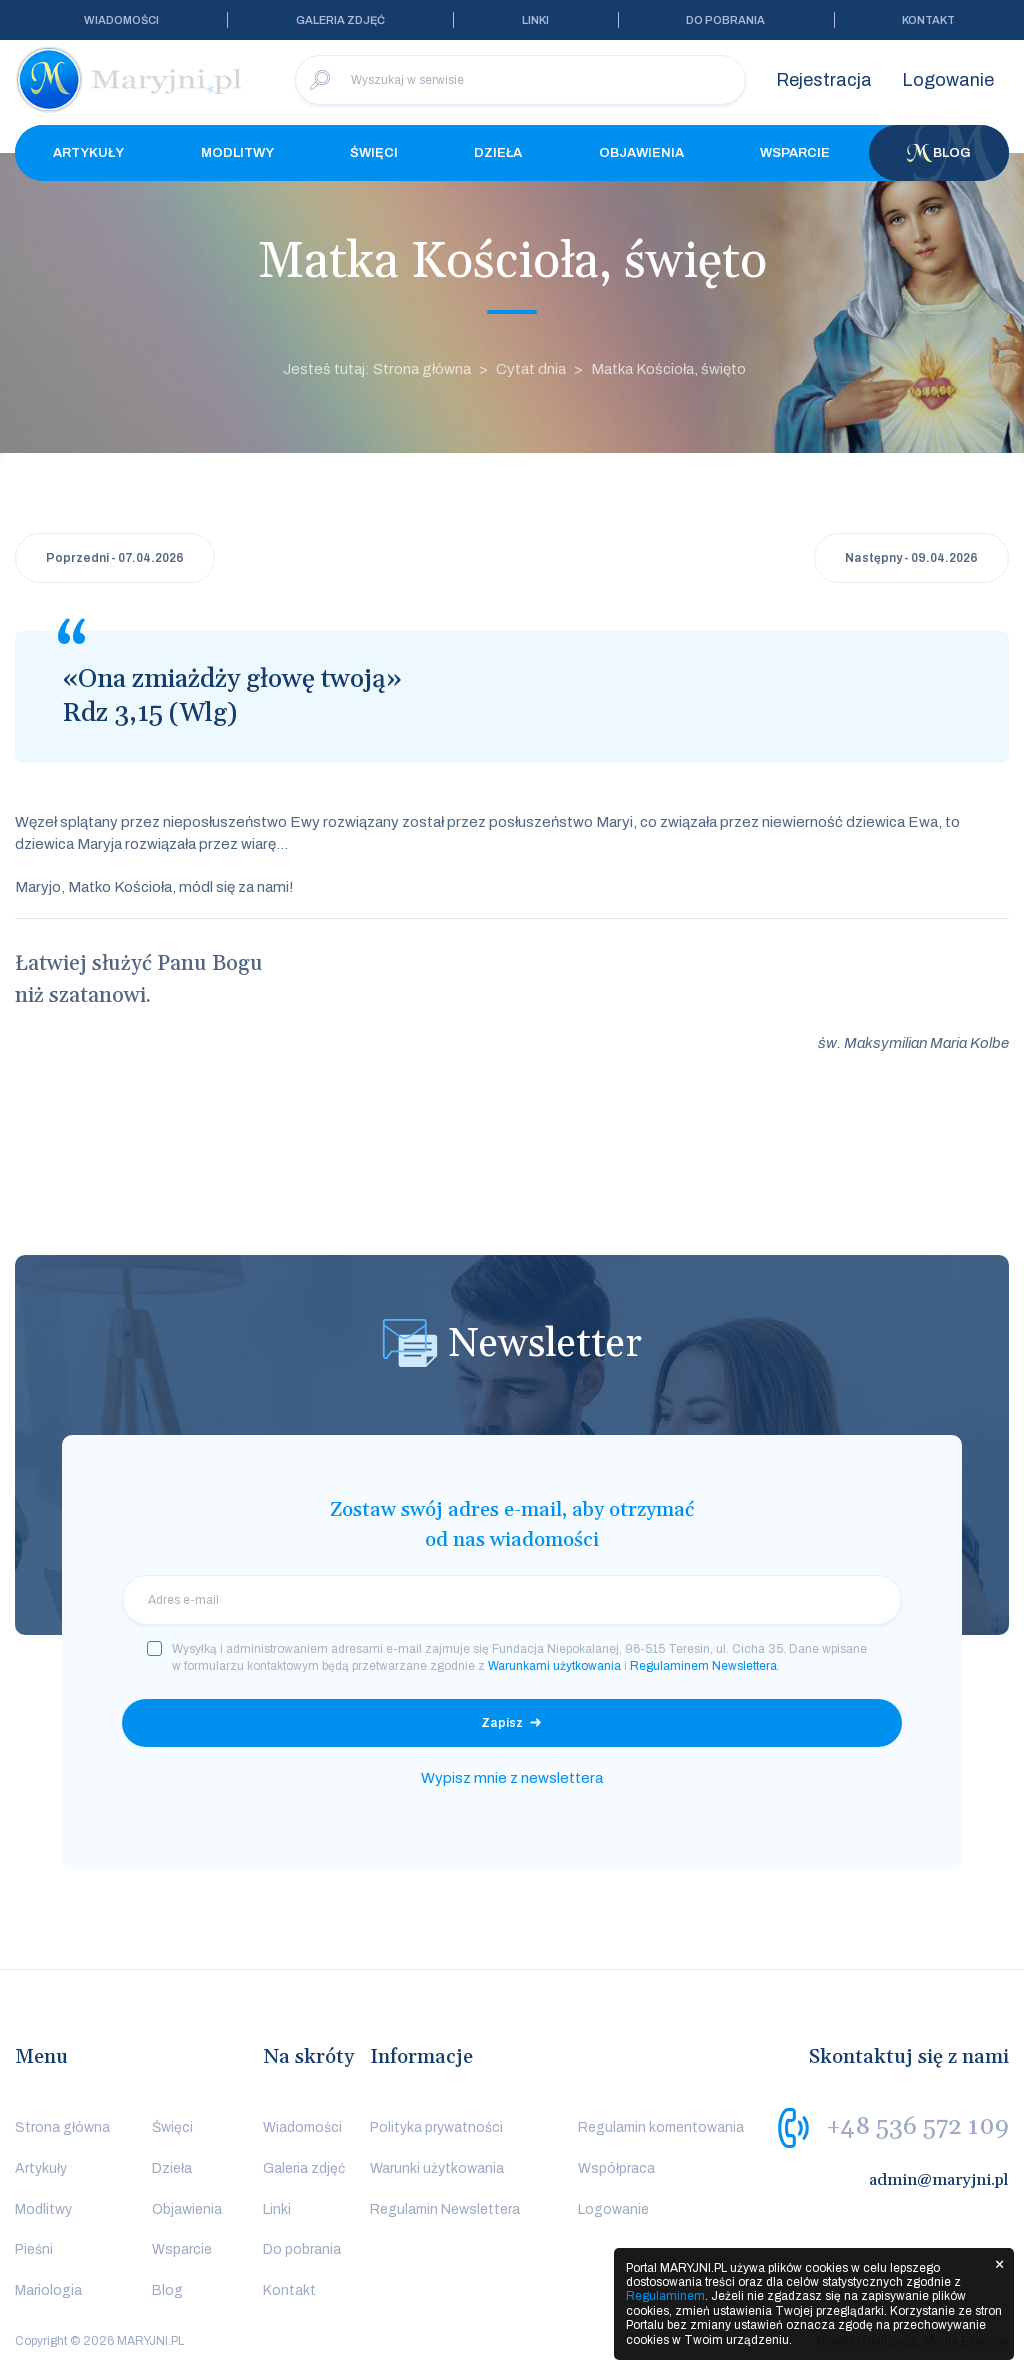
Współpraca (616, 2168)
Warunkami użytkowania (554, 1666)
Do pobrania (725, 20)
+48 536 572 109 (917, 2127)
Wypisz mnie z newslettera (512, 1778)
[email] (512, 1600)
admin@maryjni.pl (939, 2180)
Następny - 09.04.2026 (911, 558)
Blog (939, 153)
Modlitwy (237, 153)
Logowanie (948, 80)
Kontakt (928, 20)
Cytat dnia (531, 369)
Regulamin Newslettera (445, 2209)
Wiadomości (121, 20)
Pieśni (34, 2249)
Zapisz (502, 1723)
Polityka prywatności (436, 2127)
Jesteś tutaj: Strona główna (377, 369)
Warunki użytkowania (437, 2168)
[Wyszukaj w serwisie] (520, 80)
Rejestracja (824, 80)
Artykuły (88, 153)
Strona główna (62, 2127)
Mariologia (48, 2290)
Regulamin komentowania (661, 2127)
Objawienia (641, 153)
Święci (374, 153)
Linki (535, 20)
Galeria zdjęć (340, 20)
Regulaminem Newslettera (703, 1666)
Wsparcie (795, 153)
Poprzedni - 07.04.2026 (115, 558)
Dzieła (498, 153)
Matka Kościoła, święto (668, 369)
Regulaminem (665, 2296)
